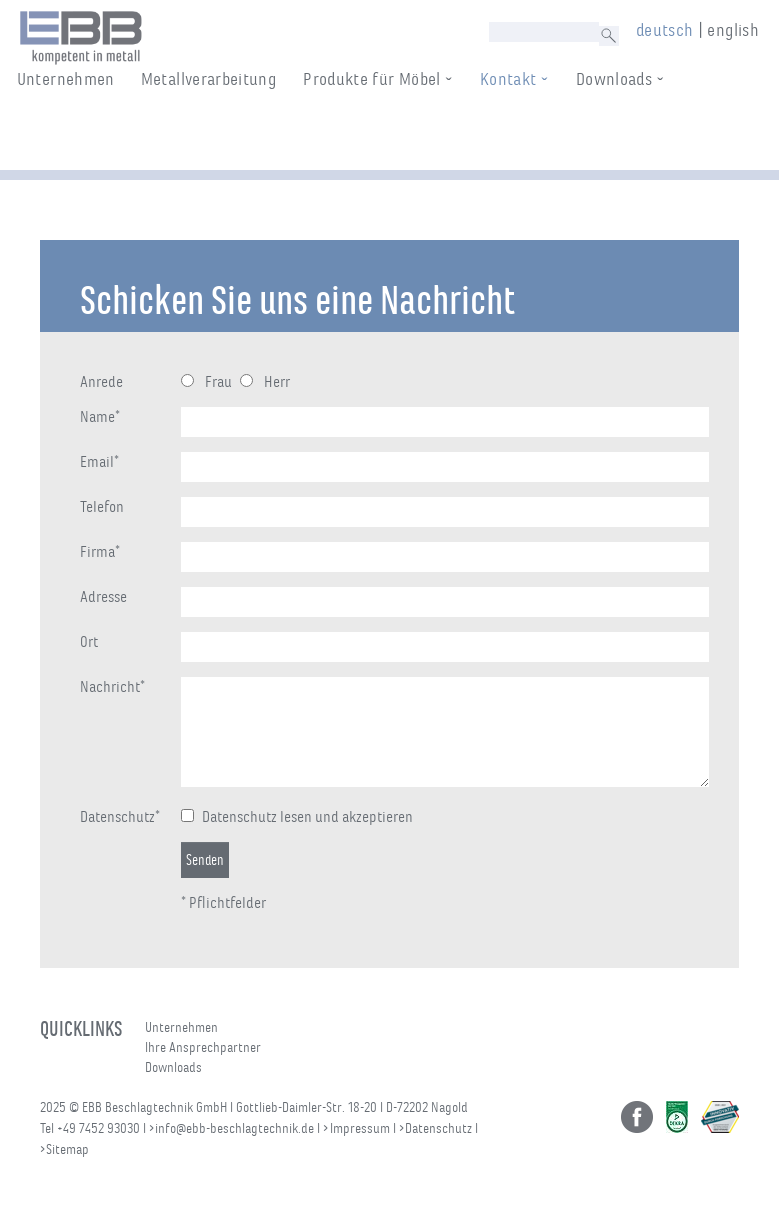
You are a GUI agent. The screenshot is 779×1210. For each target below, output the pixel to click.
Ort (89, 642)
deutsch (665, 30)
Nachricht (112, 687)
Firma (100, 552)
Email (99, 462)
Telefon (102, 507)
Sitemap (67, 1149)
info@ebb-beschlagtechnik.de (234, 1128)
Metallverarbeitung (227, 135)
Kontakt (527, 135)
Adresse (103, 597)
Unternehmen (85, 135)
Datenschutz (120, 817)
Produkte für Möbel (390, 135)
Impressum (360, 1128)
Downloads (633, 135)
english (733, 30)
